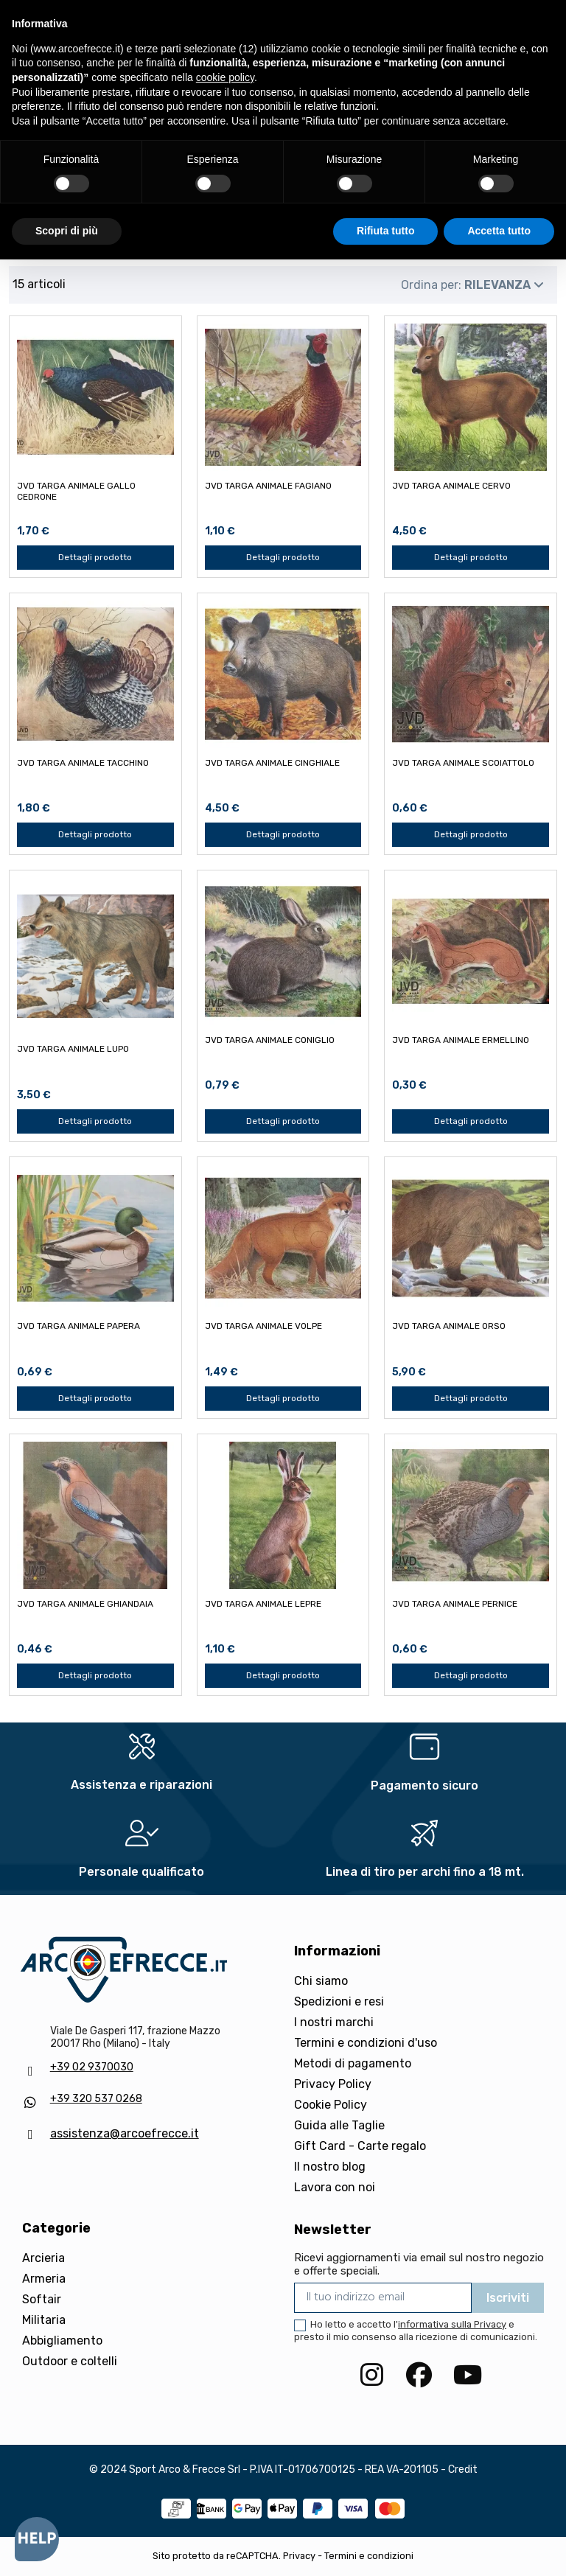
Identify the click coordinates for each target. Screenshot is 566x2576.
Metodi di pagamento (352, 2063)
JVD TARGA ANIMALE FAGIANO (268, 486)
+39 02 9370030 (91, 2067)
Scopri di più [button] (66, 231)
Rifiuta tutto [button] (386, 231)
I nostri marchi (334, 2022)
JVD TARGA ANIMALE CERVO (451, 486)
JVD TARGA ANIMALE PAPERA (78, 1326)
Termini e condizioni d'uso (365, 2043)
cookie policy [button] (225, 77)
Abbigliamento (62, 2341)
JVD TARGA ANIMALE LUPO (73, 1049)
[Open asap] (37, 2539)
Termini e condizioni (368, 2555)
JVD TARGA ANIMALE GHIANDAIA (85, 1604)
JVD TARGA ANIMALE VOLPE (263, 1326)
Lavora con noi (334, 2187)
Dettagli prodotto (95, 557)
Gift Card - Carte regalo (360, 2146)
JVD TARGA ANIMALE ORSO (449, 1326)
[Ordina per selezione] (472, 284)
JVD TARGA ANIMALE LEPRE (263, 1604)
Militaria (44, 2320)
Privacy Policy (332, 2084)
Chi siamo (321, 1981)
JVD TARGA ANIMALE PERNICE (454, 1604)
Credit (463, 2469)
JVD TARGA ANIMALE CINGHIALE (272, 763)
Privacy (299, 2555)
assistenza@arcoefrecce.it (124, 2133)
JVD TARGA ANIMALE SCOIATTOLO (463, 763)
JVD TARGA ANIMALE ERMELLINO (460, 1040)
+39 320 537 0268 (96, 2098)
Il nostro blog (330, 2167)
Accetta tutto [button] (499, 231)
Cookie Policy (330, 2105)
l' (450, 2324)
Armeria (44, 2279)
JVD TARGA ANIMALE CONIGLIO (270, 1040)
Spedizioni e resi (339, 2001)
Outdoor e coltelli (69, 2361)
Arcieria (43, 2258)
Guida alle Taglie (339, 2125)
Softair (41, 2299)
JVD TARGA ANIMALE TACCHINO (83, 763)
